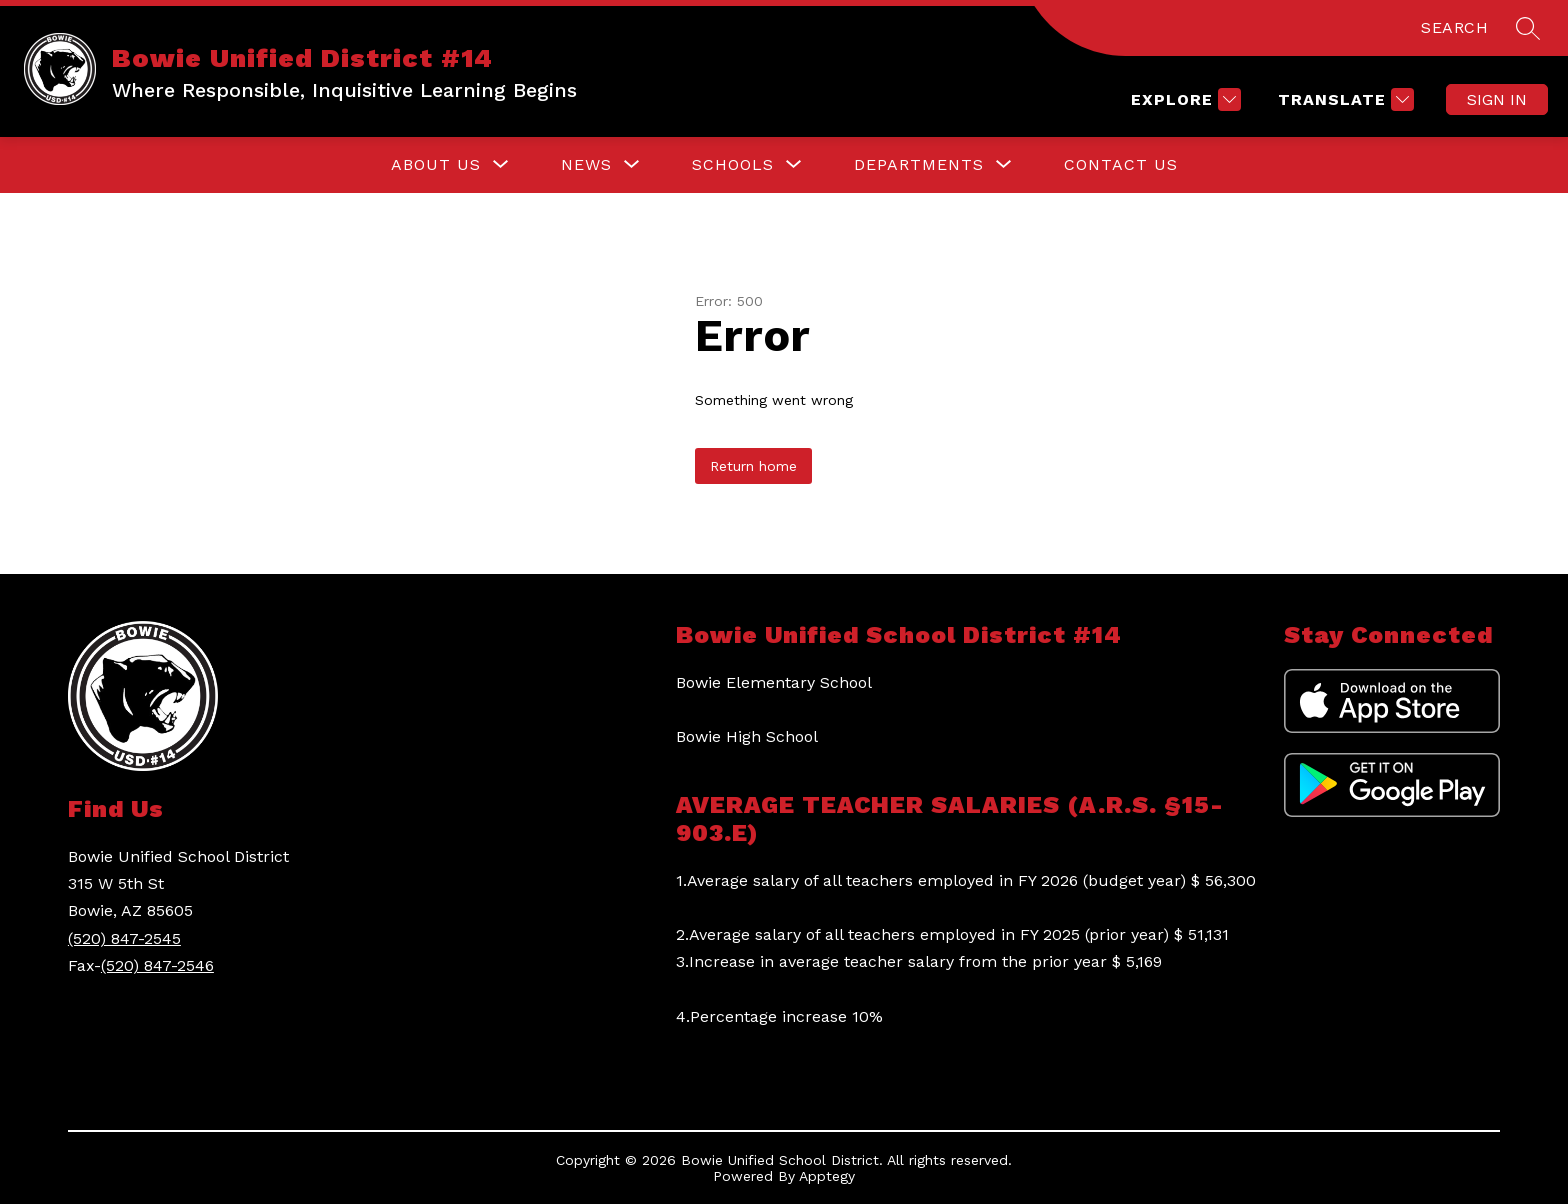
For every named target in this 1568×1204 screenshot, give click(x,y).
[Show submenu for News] (586, 165)
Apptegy (827, 1176)
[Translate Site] (1343, 99)
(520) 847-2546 (157, 965)
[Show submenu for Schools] (733, 165)
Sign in (1497, 99)
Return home (753, 466)
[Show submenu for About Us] (436, 165)
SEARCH (1454, 27)
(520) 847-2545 (124, 938)
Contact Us (1121, 164)
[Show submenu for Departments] (919, 165)
